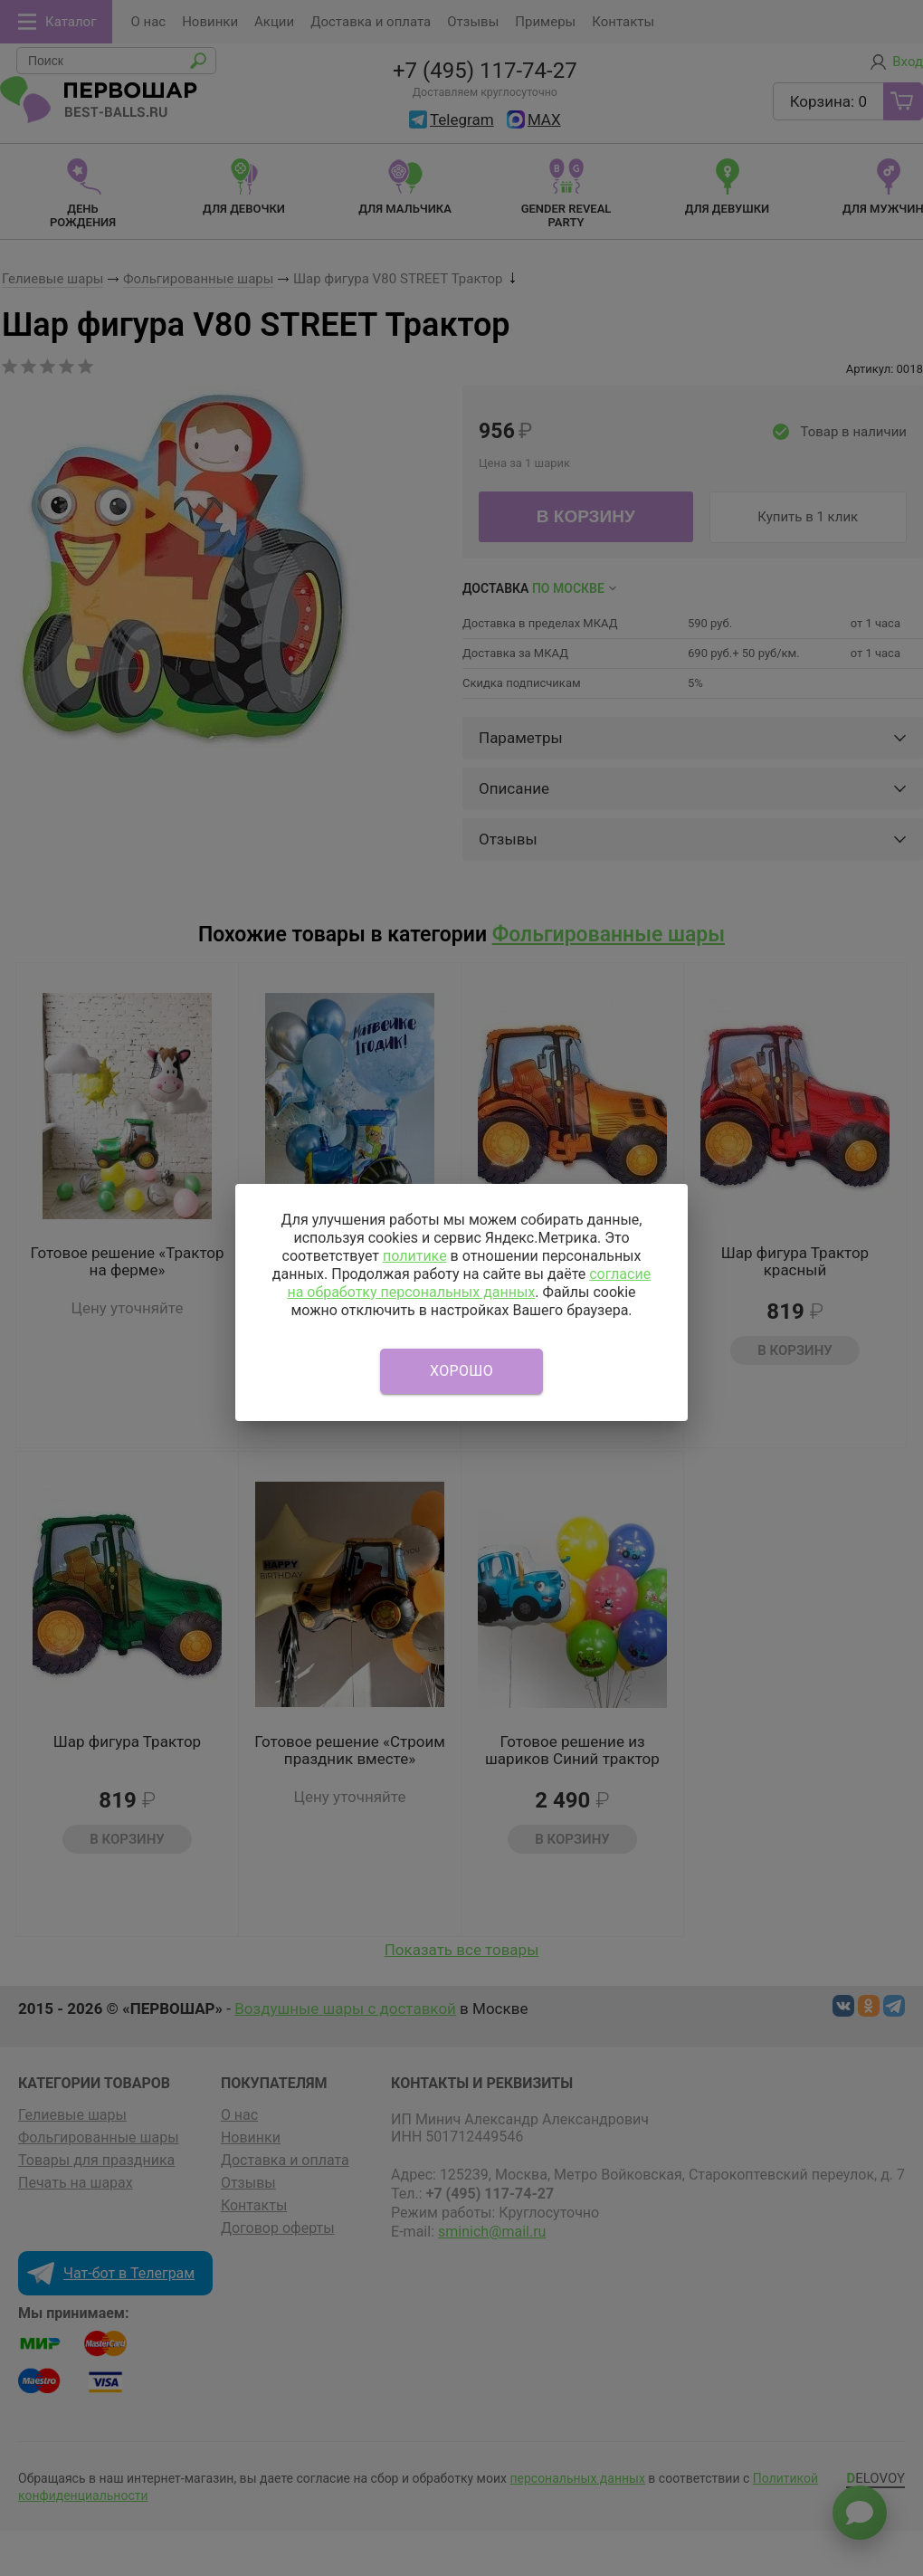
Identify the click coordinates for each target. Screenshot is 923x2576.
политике (415, 1255)
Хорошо (461, 1370)
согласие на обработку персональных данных (469, 1283)
